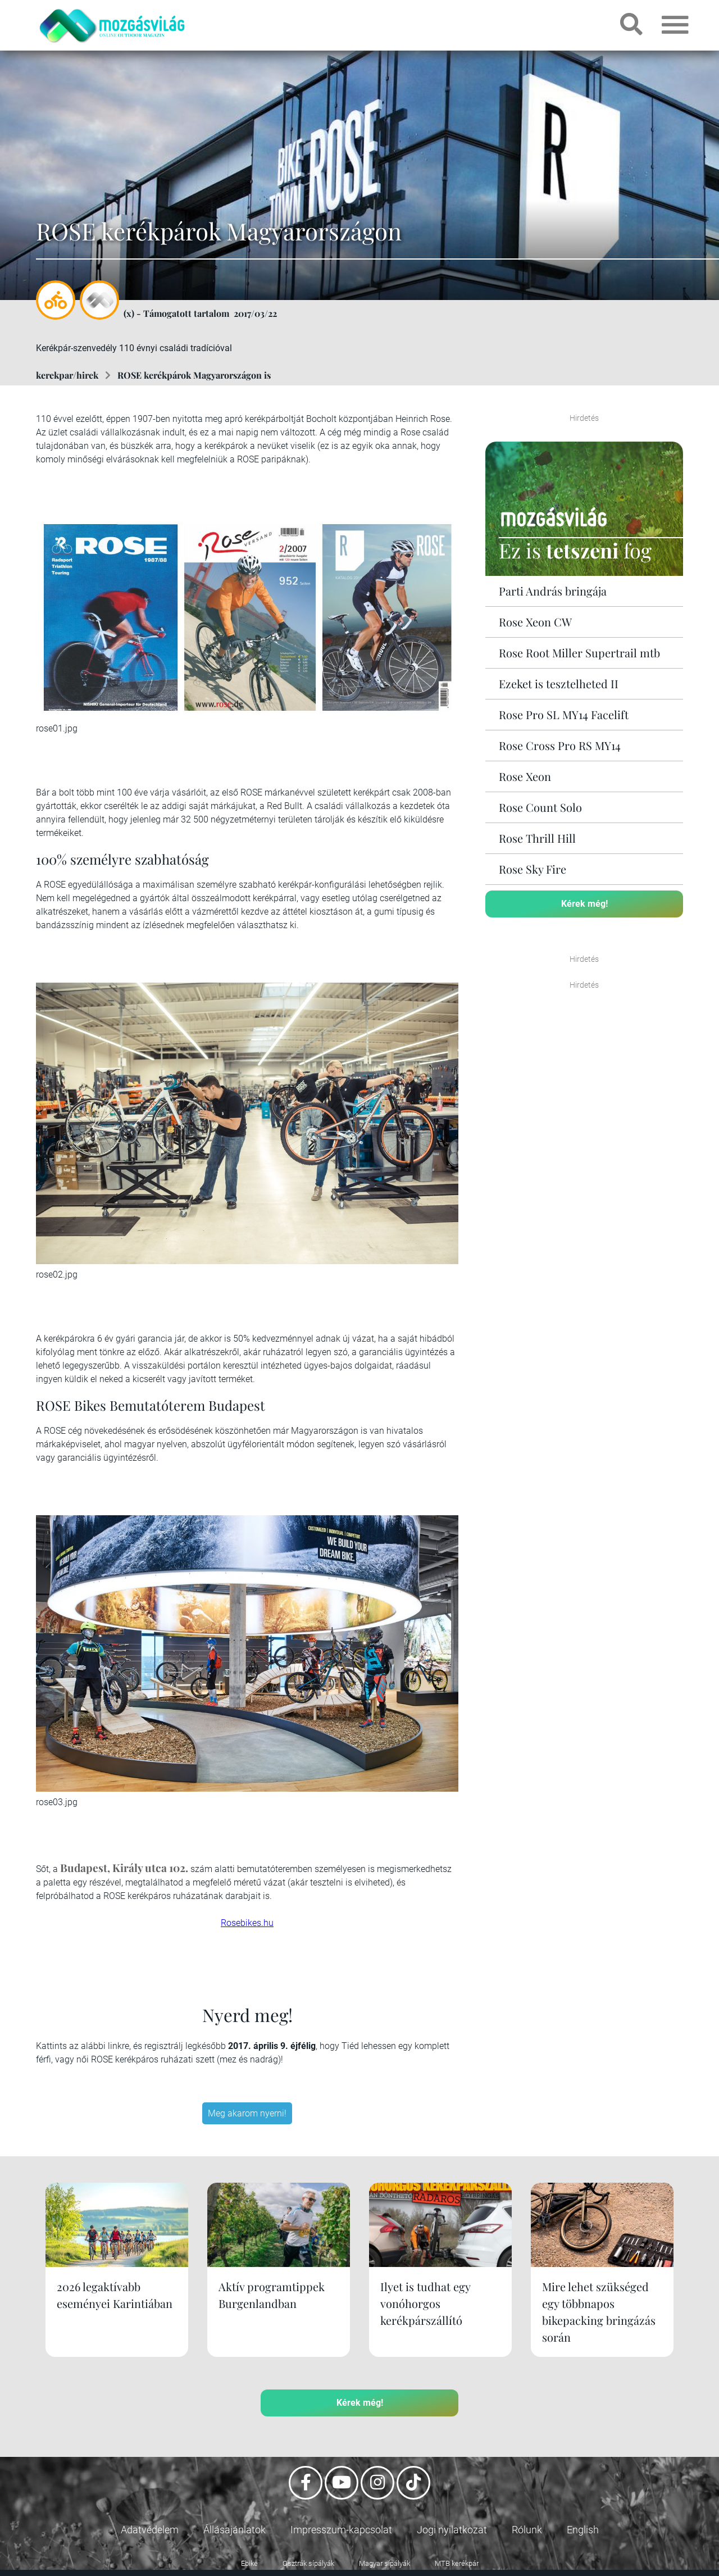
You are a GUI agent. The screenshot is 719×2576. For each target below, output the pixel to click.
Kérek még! (584, 903)
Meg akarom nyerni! (247, 2112)
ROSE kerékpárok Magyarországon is (194, 375)
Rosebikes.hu (247, 1923)
